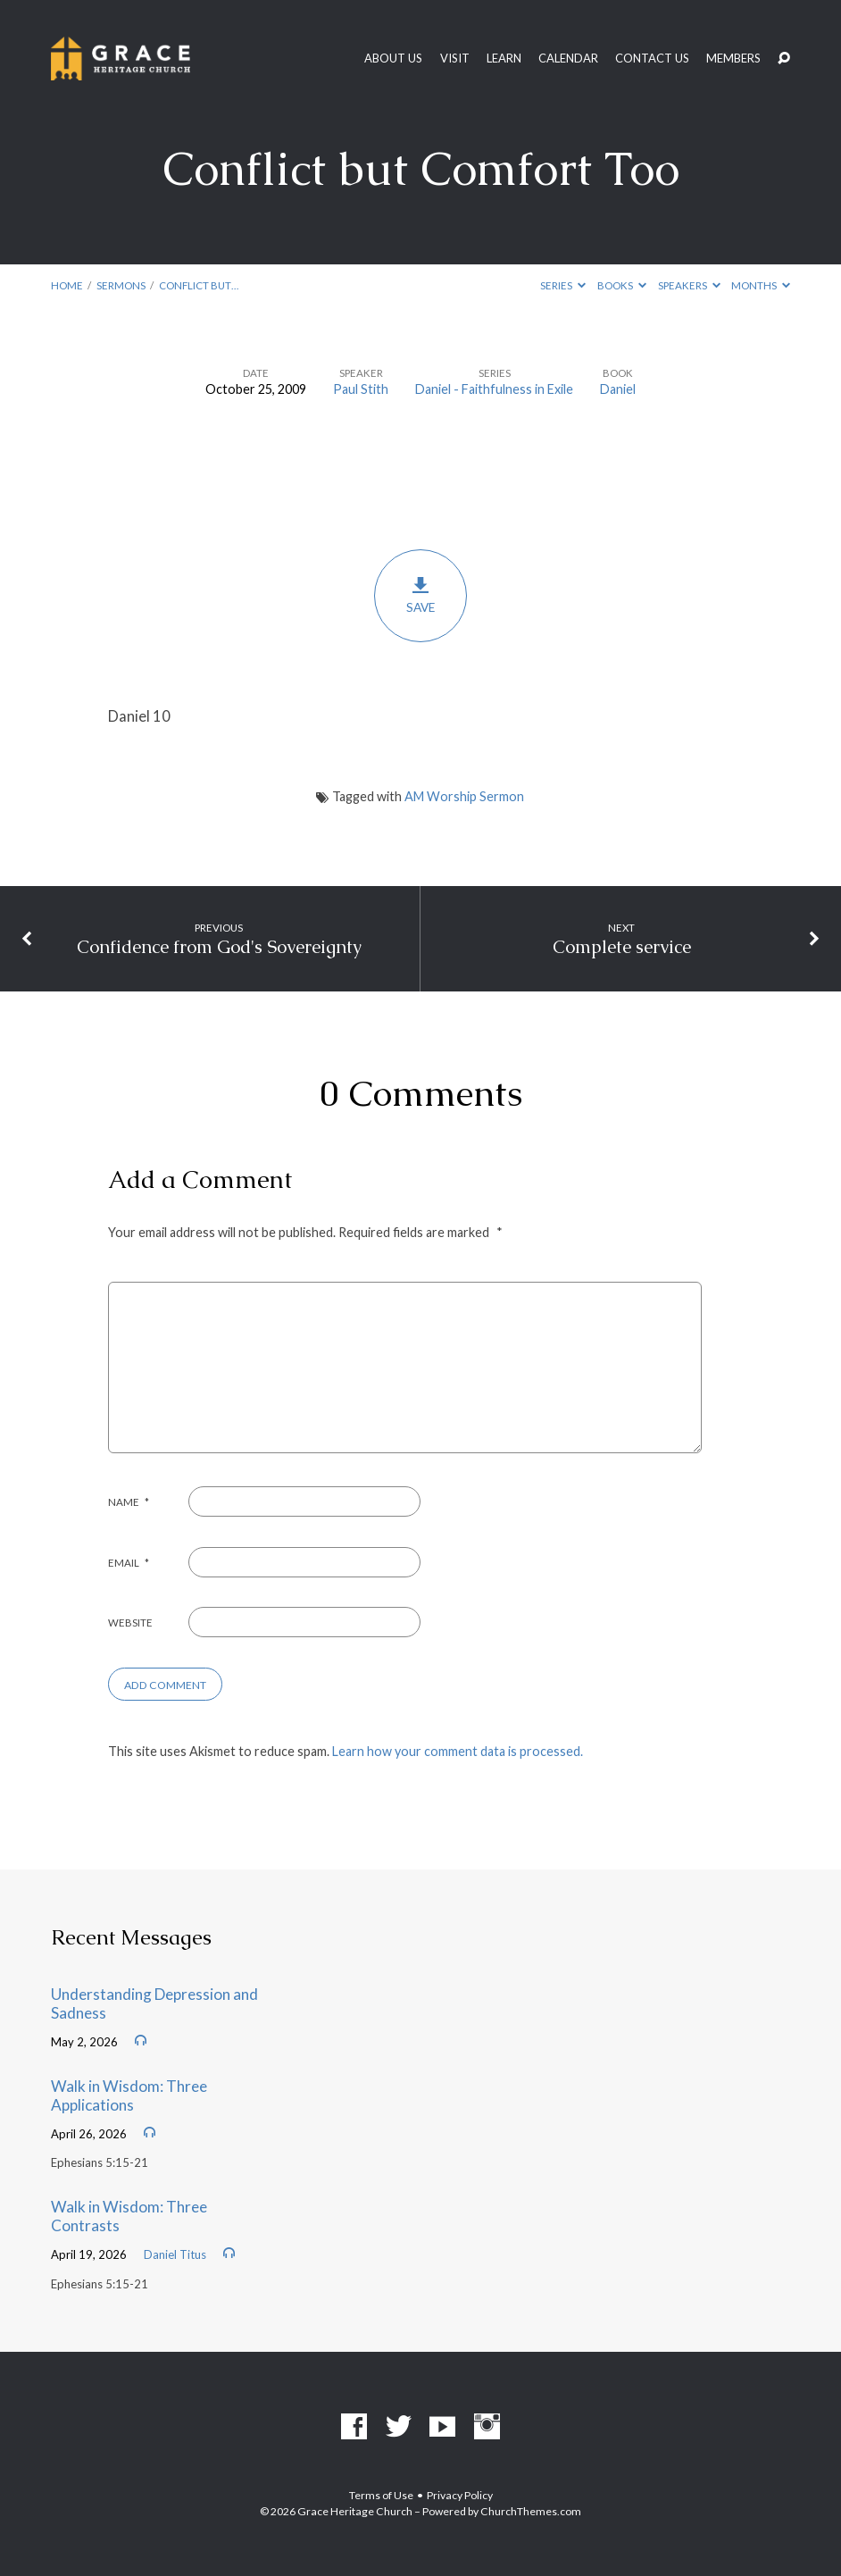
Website (130, 1622)
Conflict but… (198, 285)
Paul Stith (360, 389)
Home (67, 285)
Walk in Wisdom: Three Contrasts (129, 2216)
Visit (455, 58)
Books (621, 285)
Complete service (622, 946)
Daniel (618, 389)
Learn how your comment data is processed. (457, 1751)
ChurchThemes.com (530, 2511)
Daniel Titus (175, 2254)
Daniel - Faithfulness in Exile (494, 389)
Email (128, 1562)
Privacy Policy (460, 2495)
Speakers (689, 285)
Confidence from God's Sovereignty (219, 946)
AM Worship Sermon (464, 796)
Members (733, 58)
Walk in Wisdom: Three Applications (129, 2095)
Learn (504, 58)
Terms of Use (381, 2495)
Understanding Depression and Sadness (154, 2003)
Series (563, 285)
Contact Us (652, 58)
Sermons (121, 285)
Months (760, 285)
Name (128, 1502)
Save (420, 595)
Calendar (568, 58)
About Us (393, 58)
